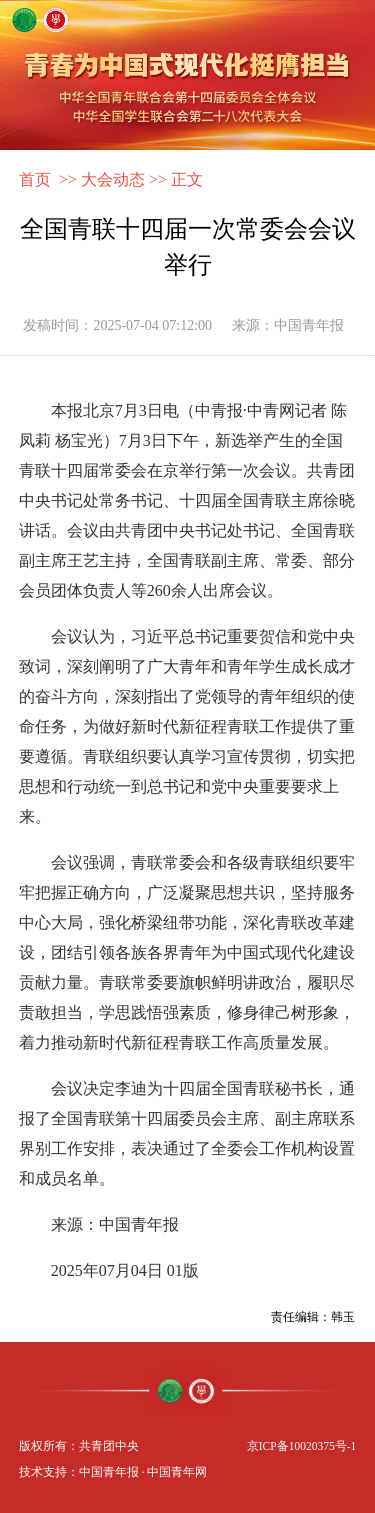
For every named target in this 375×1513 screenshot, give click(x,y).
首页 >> (48, 179)
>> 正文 (176, 179)
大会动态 (113, 179)
